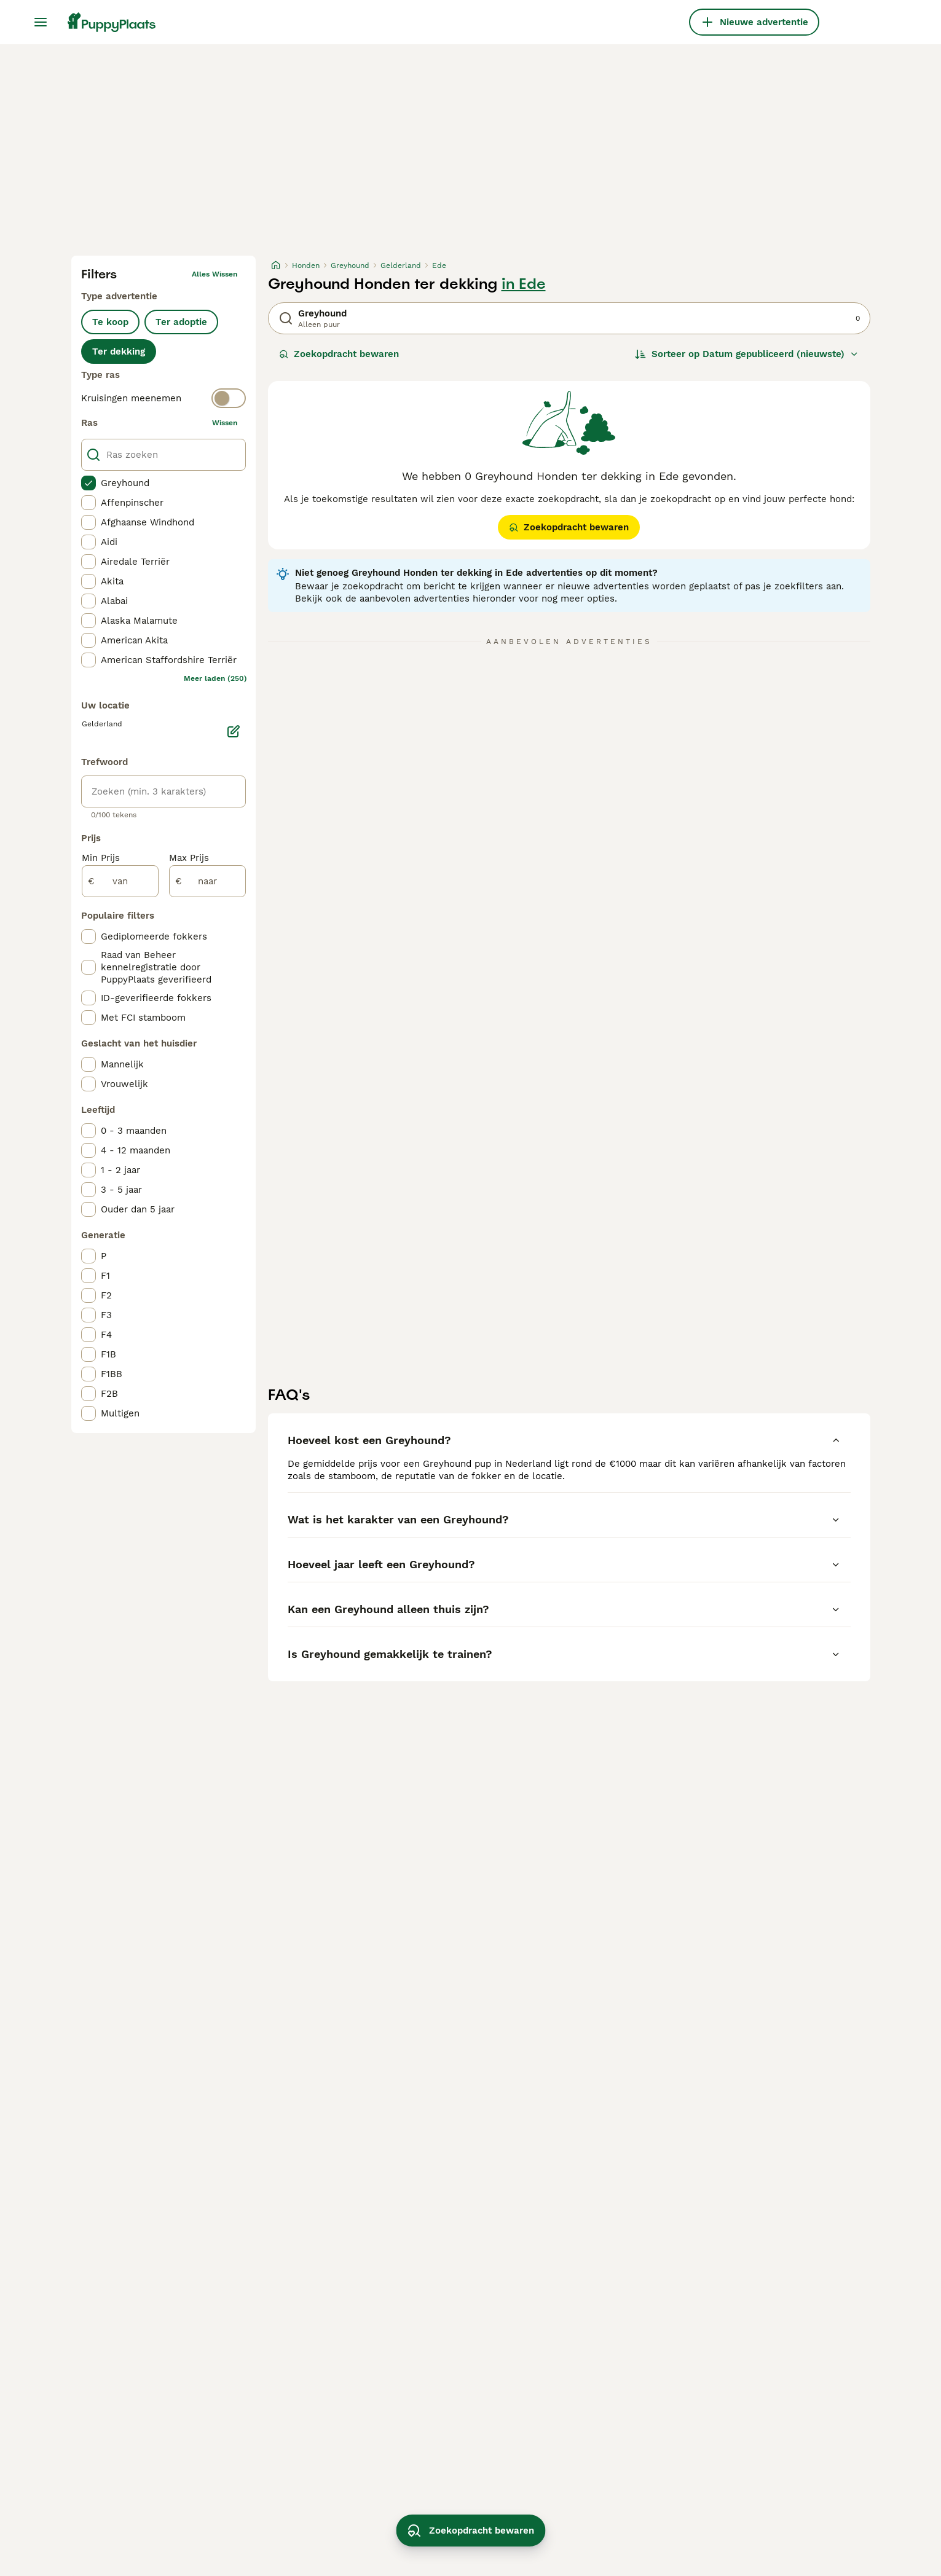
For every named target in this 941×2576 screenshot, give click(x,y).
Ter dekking (118, 351)
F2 (106, 1295)
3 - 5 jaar (121, 1189)
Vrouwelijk (124, 1084)
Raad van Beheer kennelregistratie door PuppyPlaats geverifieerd (156, 967)
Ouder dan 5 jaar (138, 1209)
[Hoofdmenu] (40, 22)
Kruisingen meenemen (131, 398)
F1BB (111, 1374)
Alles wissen (214, 274)
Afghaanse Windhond (147, 522)
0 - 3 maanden (134, 1130)
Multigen (120, 1413)
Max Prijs (189, 857)
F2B (109, 1393)
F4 (106, 1334)
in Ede (524, 284)
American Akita (134, 640)
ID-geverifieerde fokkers (156, 997)
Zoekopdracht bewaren (339, 353)
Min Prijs (101, 857)
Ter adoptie (181, 322)
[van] (120, 881)
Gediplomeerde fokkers (154, 936)
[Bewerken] (233, 731)
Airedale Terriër (135, 561)
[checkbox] (88, 483)
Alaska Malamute (139, 620)
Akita (112, 581)
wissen (224, 422)
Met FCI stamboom (143, 1017)
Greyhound (125, 483)
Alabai (114, 601)
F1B (108, 1354)
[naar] (207, 881)
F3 (106, 1315)
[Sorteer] (746, 354)
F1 (105, 1275)
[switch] (163, 398)
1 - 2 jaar (120, 1170)
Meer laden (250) (215, 678)
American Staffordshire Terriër (169, 660)
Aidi (109, 542)
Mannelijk (122, 1064)
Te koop (110, 322)
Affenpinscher (132, 502)
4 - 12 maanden (135, 1150)
